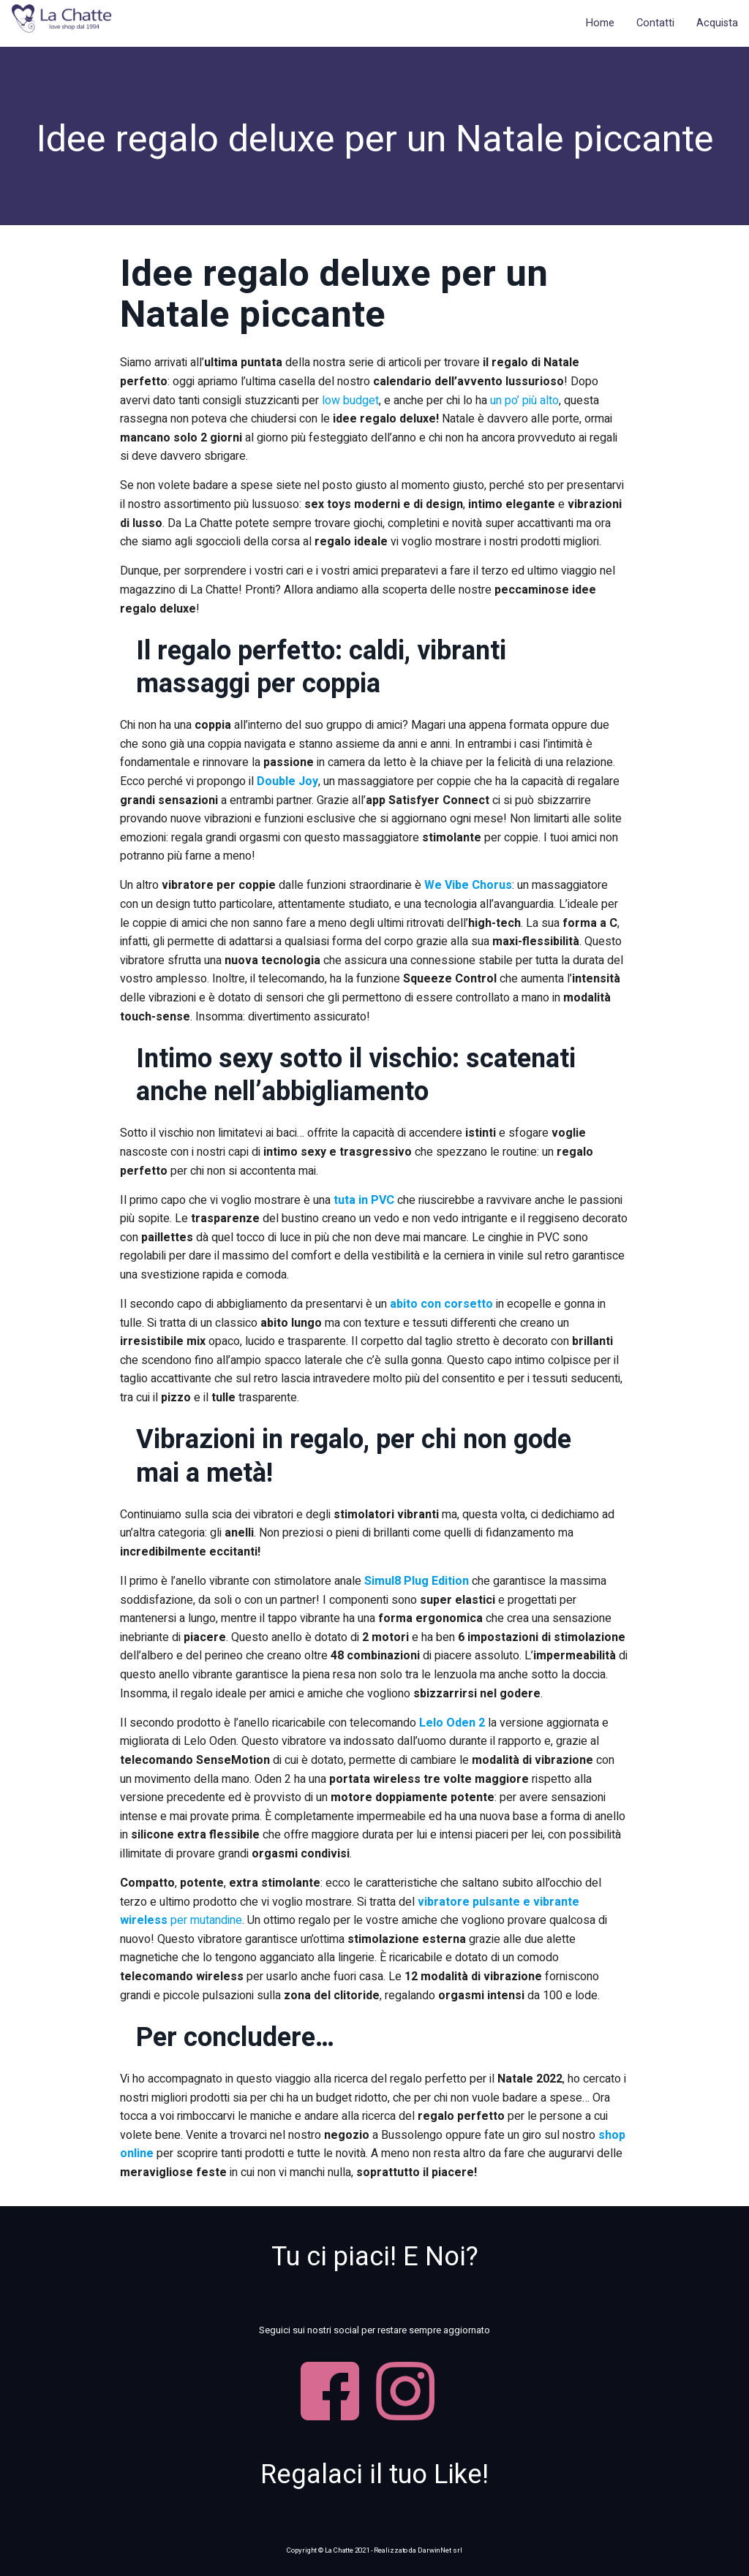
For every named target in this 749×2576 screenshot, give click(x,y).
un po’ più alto (524, 400)
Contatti (655, 23)
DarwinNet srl (440, 2550)
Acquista (717, 23)
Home (600, 23)
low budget (350, 400)
